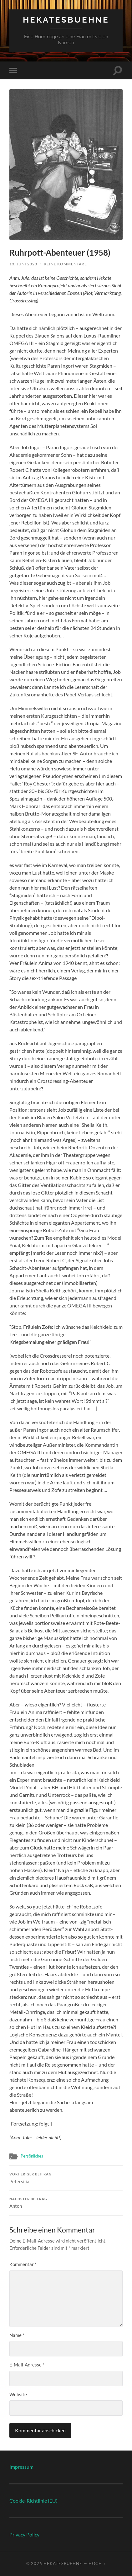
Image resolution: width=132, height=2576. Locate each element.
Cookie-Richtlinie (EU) (33, 2501)
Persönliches (32, 2155)
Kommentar (23, 2264)
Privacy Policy (24, 2534)
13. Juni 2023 (23, 264)
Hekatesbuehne (66, 19)
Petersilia (66, 2178)
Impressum (21, 2467)
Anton (66, 2203)
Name (16, 2335)
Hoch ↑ (97, 2563)
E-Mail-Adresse (26, 2364)
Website (18, 2394)
